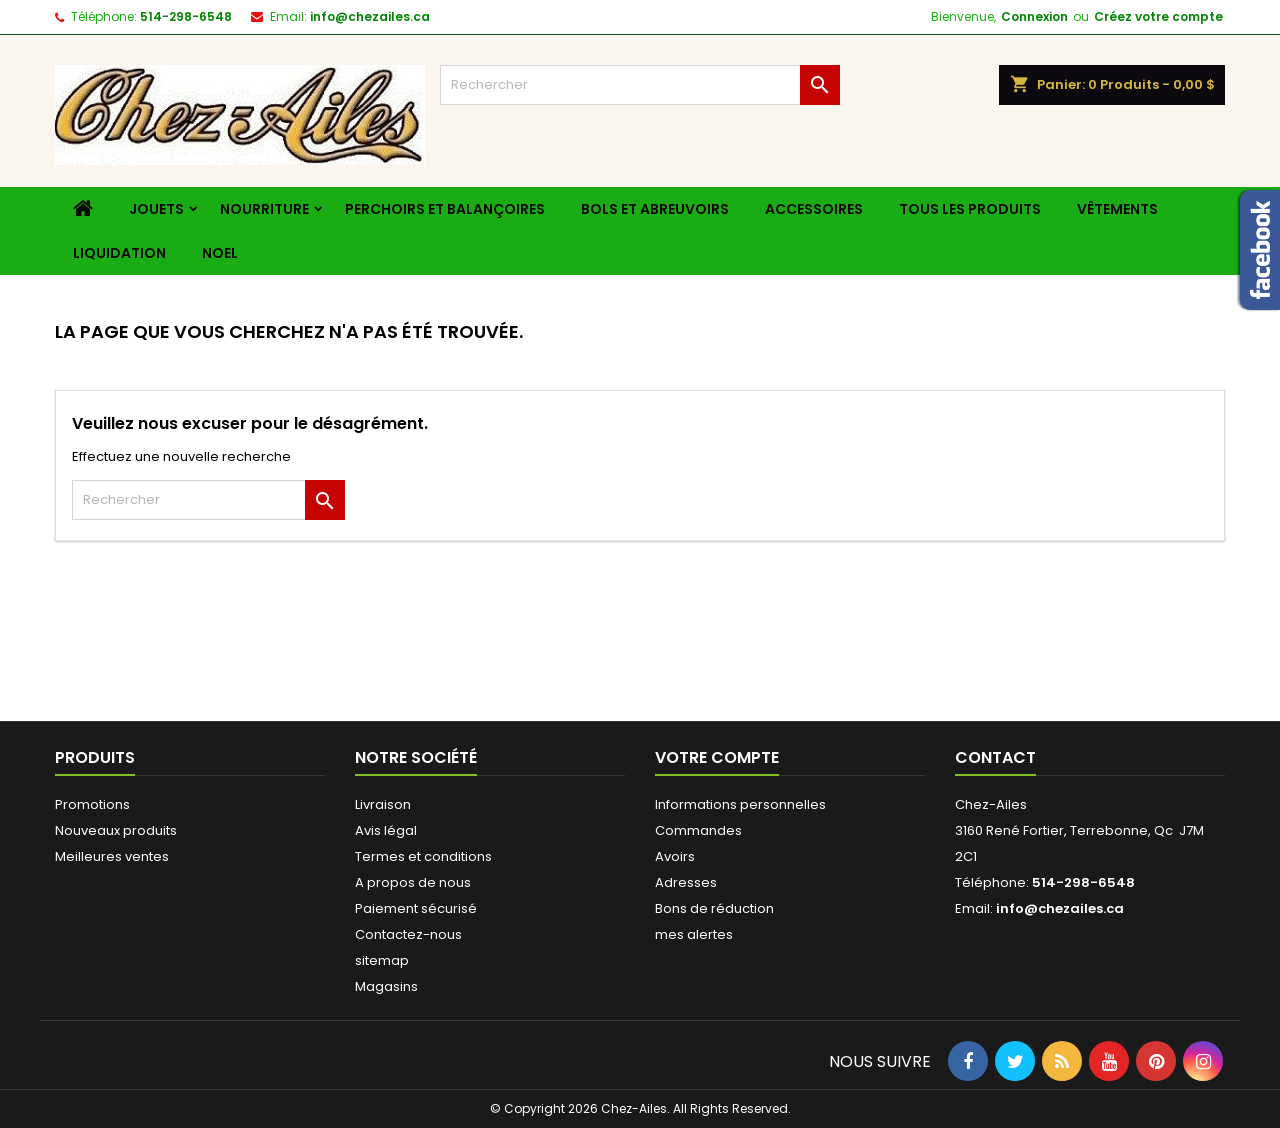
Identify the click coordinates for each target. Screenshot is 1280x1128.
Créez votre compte (1158, 16)
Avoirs (675, 856)
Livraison (383, 804)
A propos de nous (413, 882)
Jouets (156, 209)
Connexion (1034, 16)
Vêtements (1117, 209)
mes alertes (694, 934)
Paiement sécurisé (416, 908)
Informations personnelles (740, 804)
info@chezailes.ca (370, 16)
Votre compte (717, 757)
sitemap (382, 960)
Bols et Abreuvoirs (655, 209)
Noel (220, 253)
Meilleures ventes (112, 856)
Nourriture (264, 209)
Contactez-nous (408, 934)
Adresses (686, 882)
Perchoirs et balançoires (445, 209)
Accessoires (814, 209)
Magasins (386, 986)
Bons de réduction (714, 908)
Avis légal (386, 830)
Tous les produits (970, 209)
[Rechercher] (640, 85)
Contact (995, 757)
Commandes (698, 830)
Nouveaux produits (116, 830)
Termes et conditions (423, 856)
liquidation (119, 253)
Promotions (92, 804)
